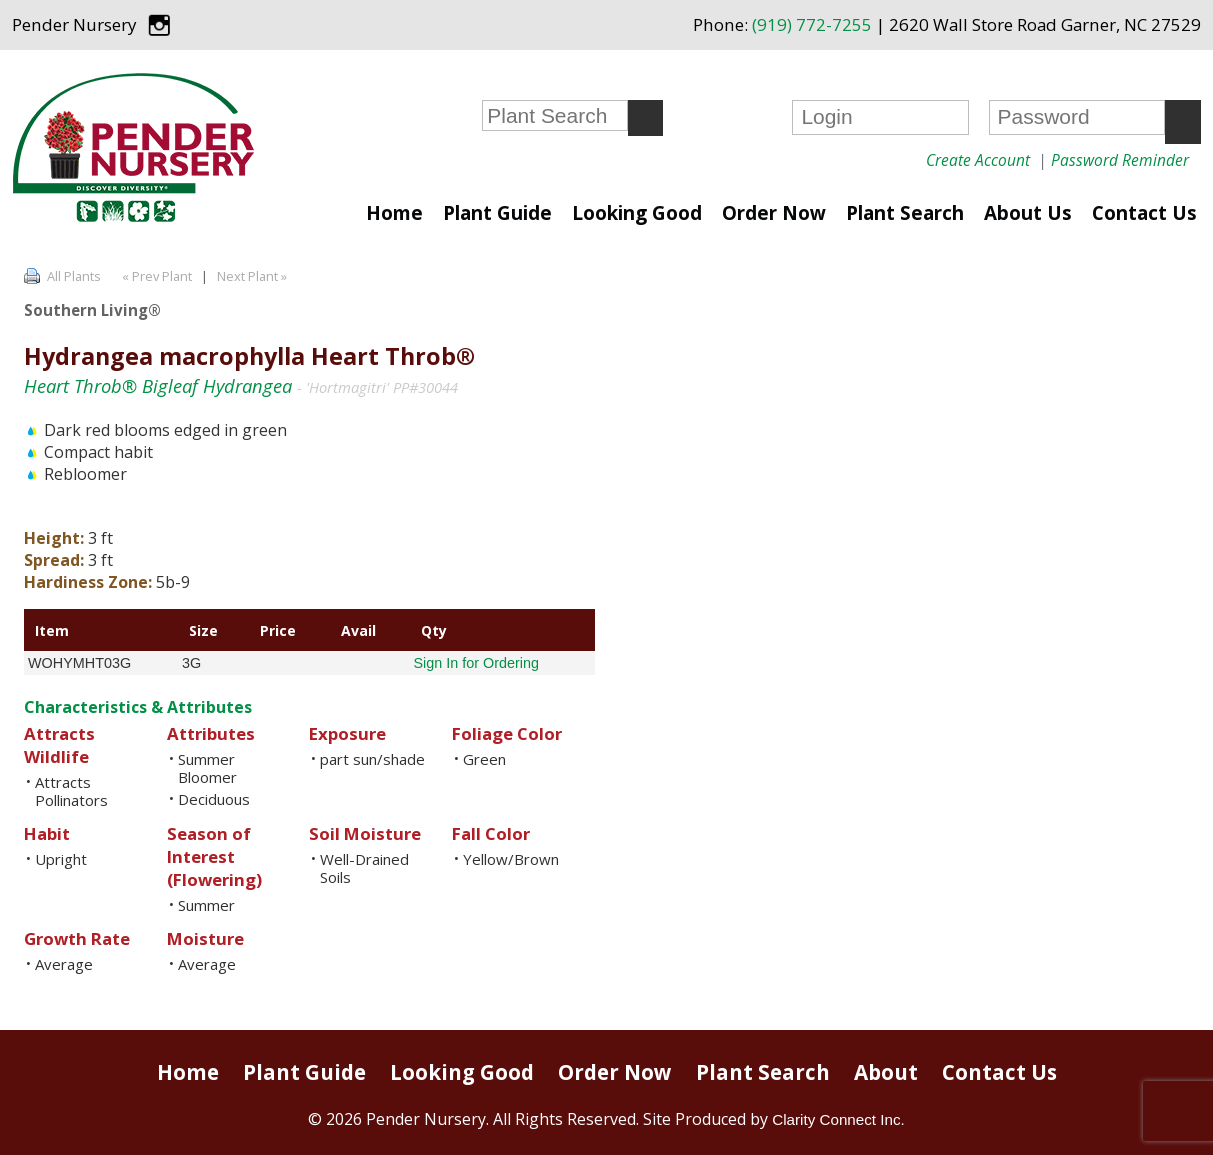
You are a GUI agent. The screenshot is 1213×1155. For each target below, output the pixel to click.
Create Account (978, 160)
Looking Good (637, 213)
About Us (1028, 213)
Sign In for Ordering (476, 663)
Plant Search (905, 213)
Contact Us (1144, 213)
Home (394, 213)
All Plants (74, 276)
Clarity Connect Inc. (838, 1119)
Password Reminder (1120, 160)
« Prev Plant (155, 276)
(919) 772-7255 (812, 24)
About (886, 1072)
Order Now (774, 213)
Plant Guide (497, 213)
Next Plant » (253, 276)
